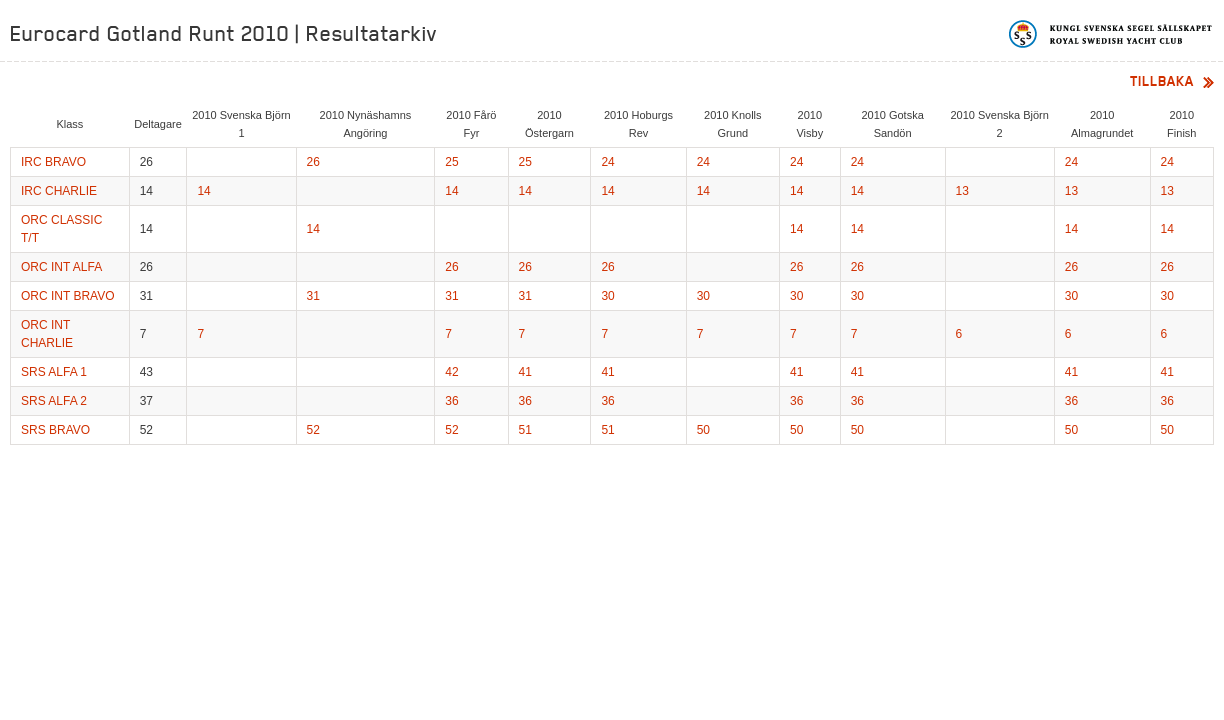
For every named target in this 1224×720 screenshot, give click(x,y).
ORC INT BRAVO (68, 296)
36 (451, 401)
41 (525, 372)
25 (451, 162)
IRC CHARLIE (59, 191)
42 (451, 372)
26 (313, 162)
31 (313, 296)
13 (962, 191)
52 (313, 430)
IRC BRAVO (53, 162)
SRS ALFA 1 (54, 372)
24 (607, 162)
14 (203, 191)
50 (703, 430)
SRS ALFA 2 (54, 401)
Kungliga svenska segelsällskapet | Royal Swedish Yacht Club (1111, 34)
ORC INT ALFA (61, 267)
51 (525, 430)
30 (607, 296)
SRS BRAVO (55, 430)
